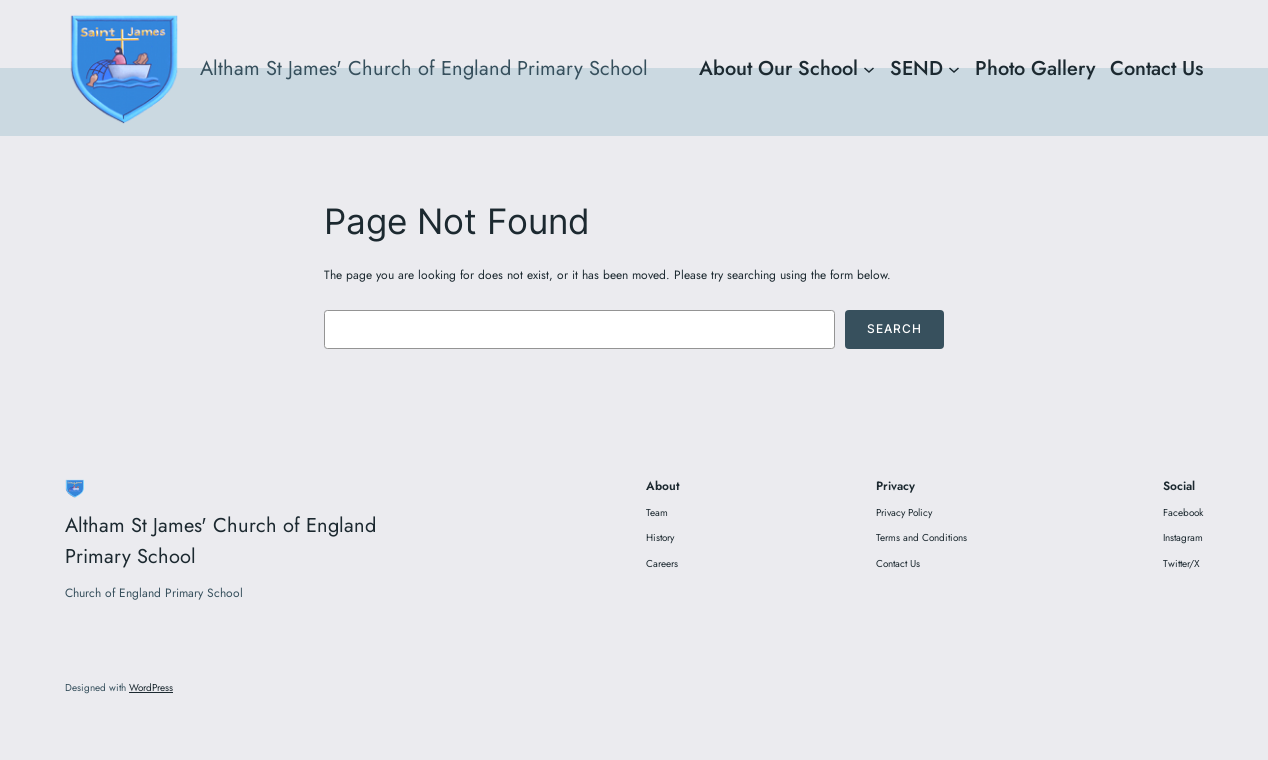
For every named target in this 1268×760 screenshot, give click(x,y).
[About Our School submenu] (869, 68)
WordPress (151, 687)
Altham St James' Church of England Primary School (424, 68)
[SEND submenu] (954, 68)
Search (894, 328)
